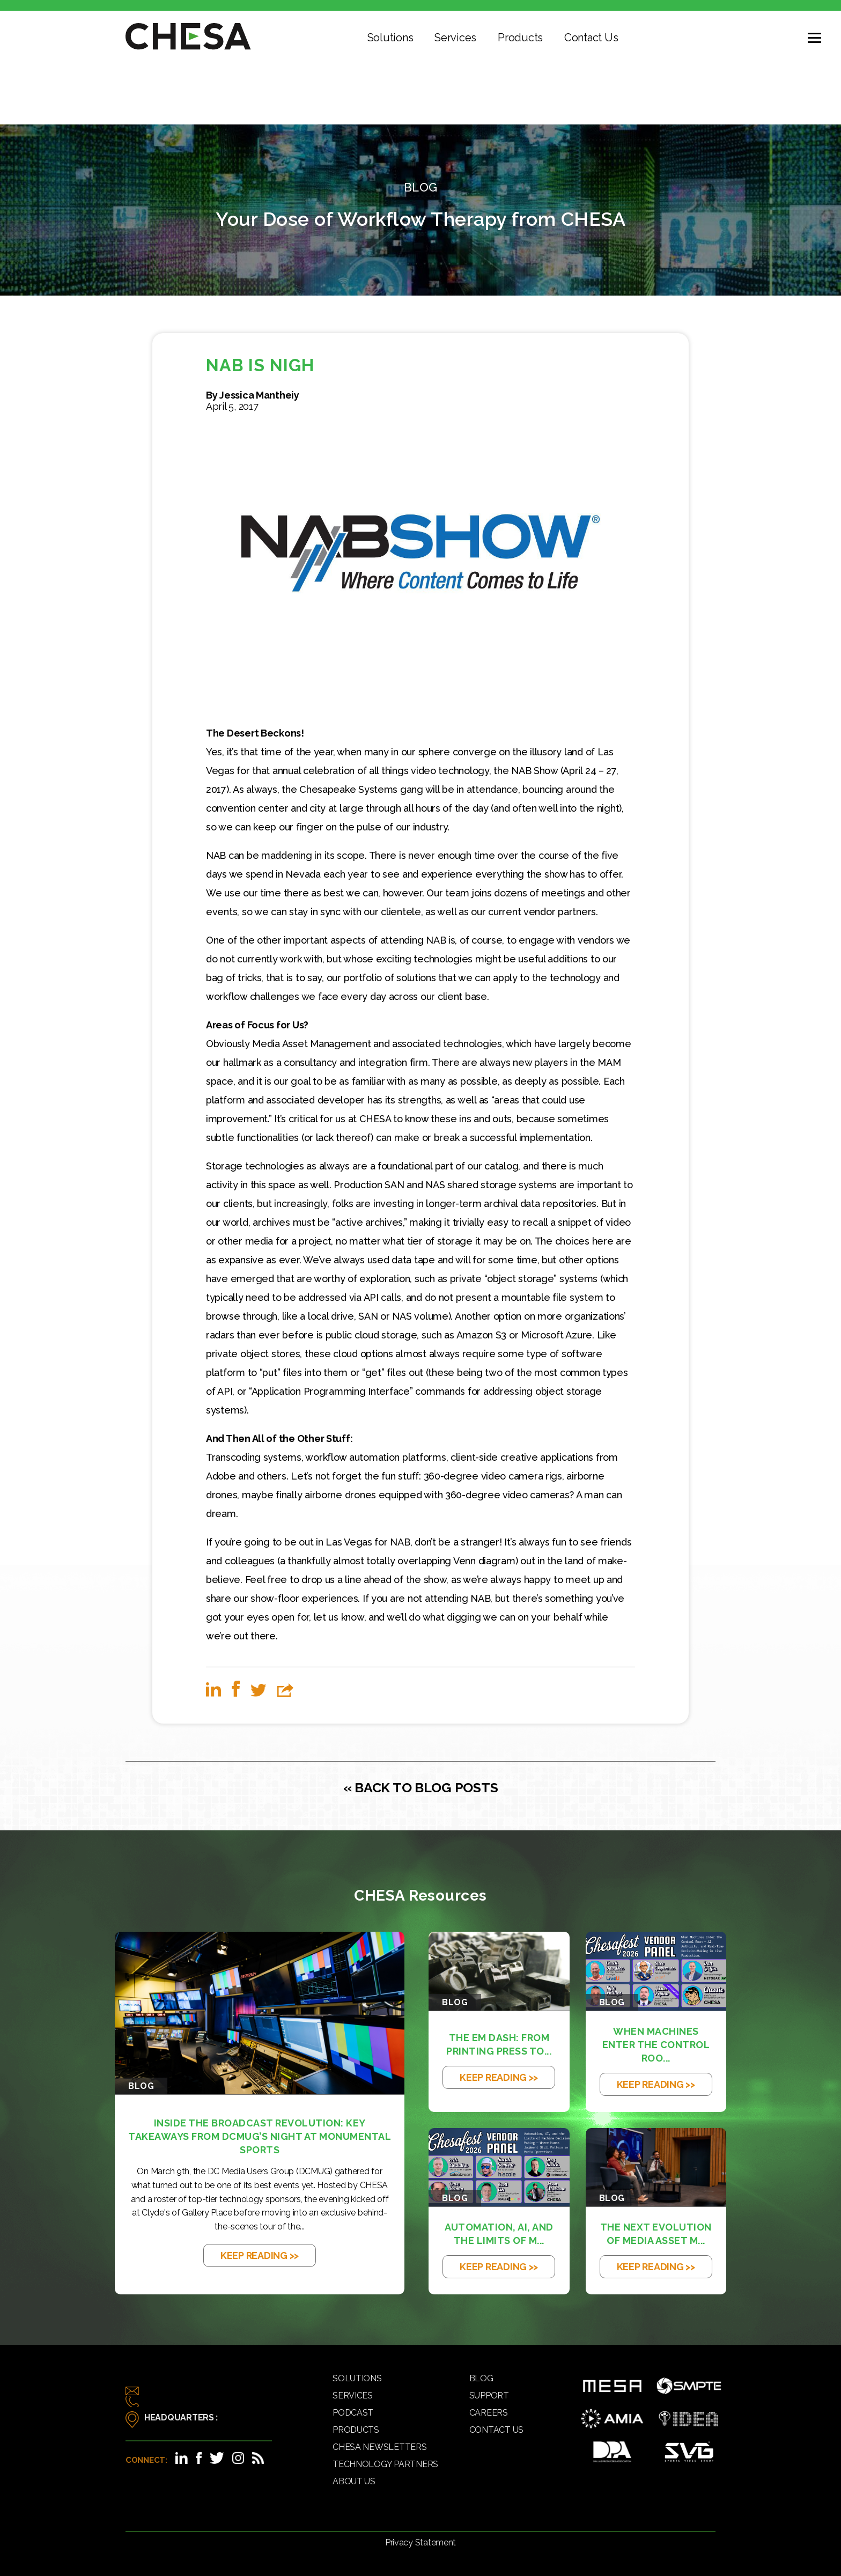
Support (489, 2395)
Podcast (353, 2413)
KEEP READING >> (259, 2255)
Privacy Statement (420, 2542)
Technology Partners (385, 2464)
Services (455, 37)
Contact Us (591, 37)
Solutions (390, 37)
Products (520, 37)
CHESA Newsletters (379, 2447)
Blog (481, 2378)
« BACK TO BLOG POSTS (420, 1787)
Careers (488, 2413)
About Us (354, 2481)
